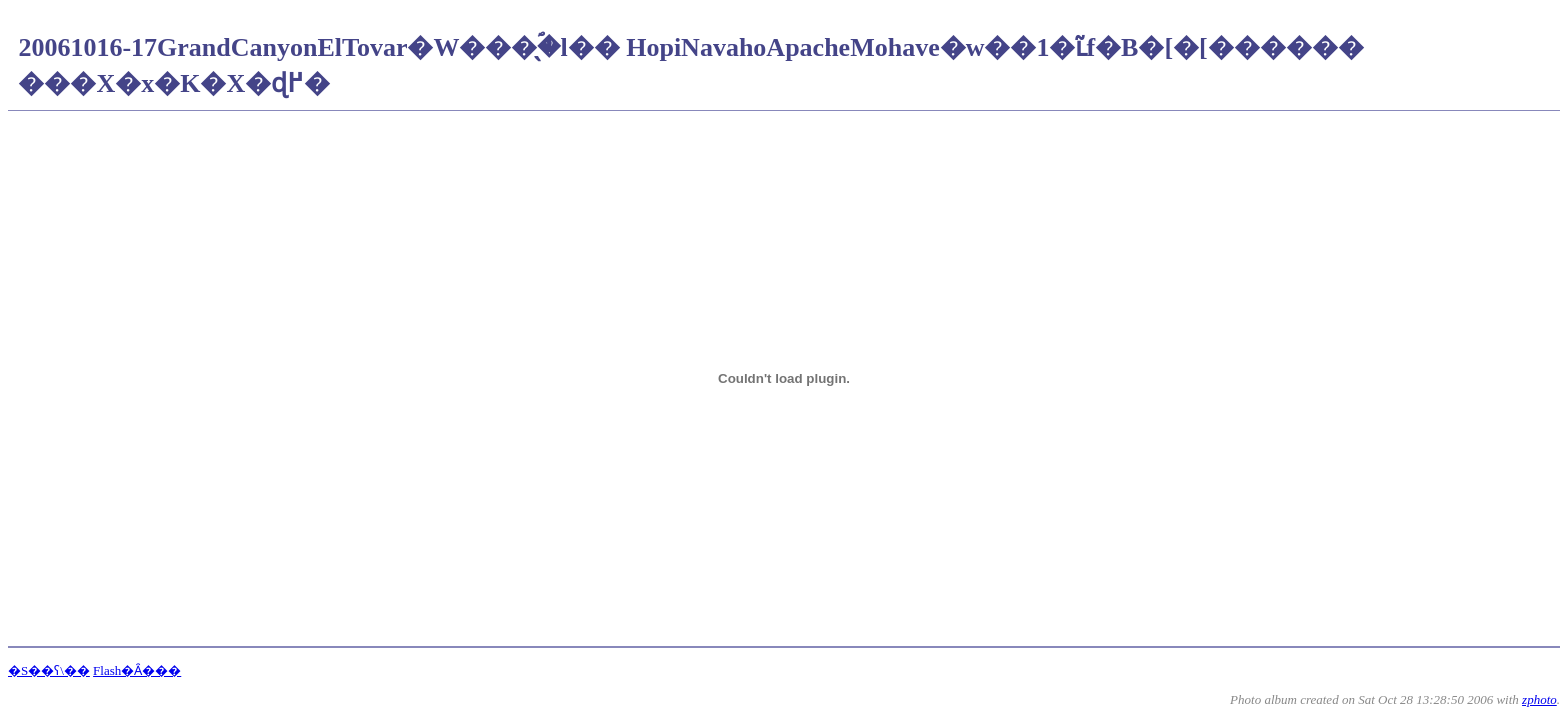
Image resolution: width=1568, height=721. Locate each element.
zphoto (1539, 699)
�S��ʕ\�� (49, 670)
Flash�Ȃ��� (137, 670)
